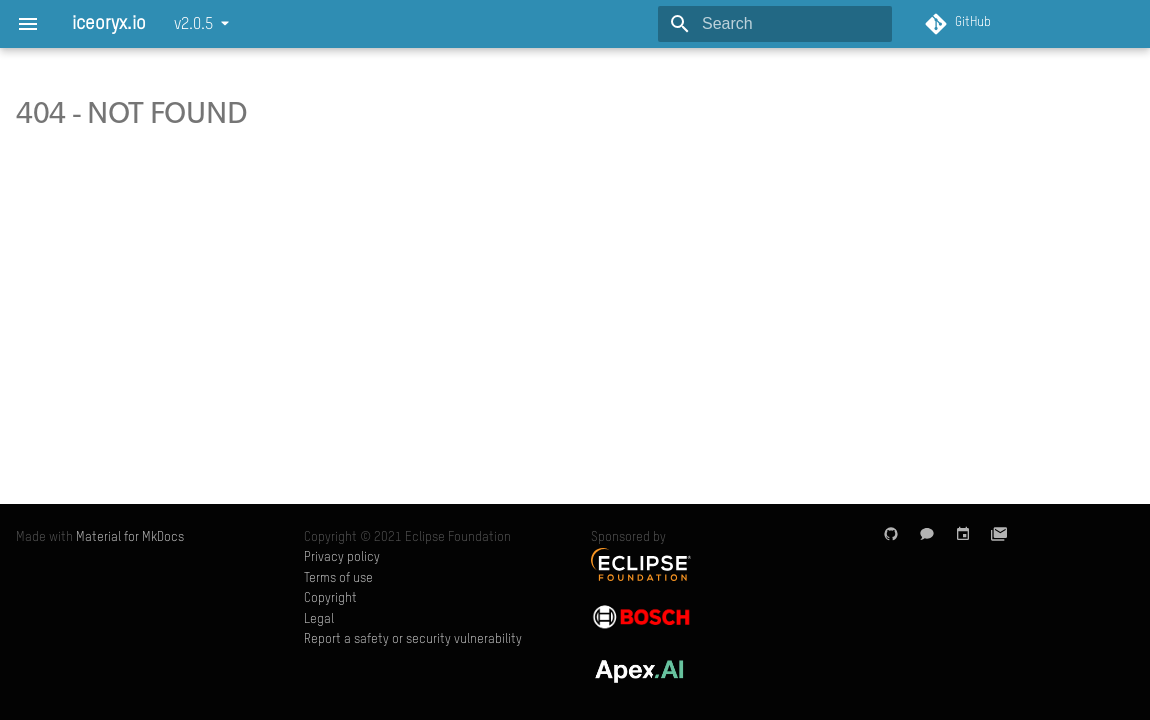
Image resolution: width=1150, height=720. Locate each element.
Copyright (330, 598)
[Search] (775, 24)
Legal (319, 619)
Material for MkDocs (130, 537)
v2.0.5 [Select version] (193, 25)
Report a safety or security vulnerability (413, 639)
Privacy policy (342, 557)
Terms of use (338, 578)
